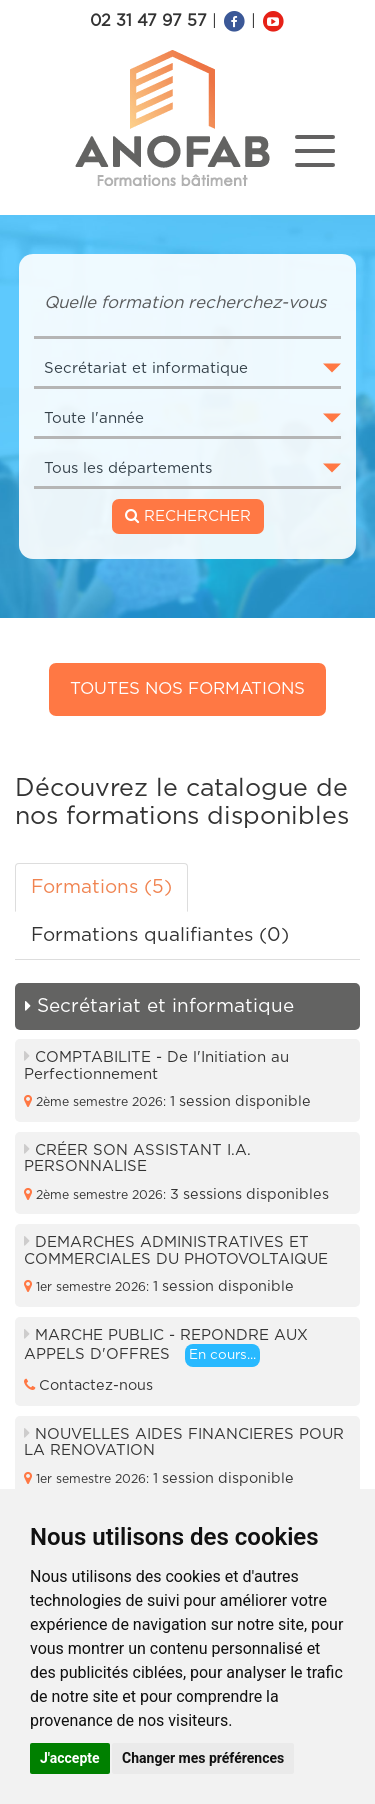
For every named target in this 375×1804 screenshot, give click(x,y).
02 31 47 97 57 (148, 21)
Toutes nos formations (187, 688)
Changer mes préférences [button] (203, 1758)
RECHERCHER (188, 516)
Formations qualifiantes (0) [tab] (160, 935)
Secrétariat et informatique (159, 1006)
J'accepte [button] (70, 1758)
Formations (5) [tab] (101, 887)
